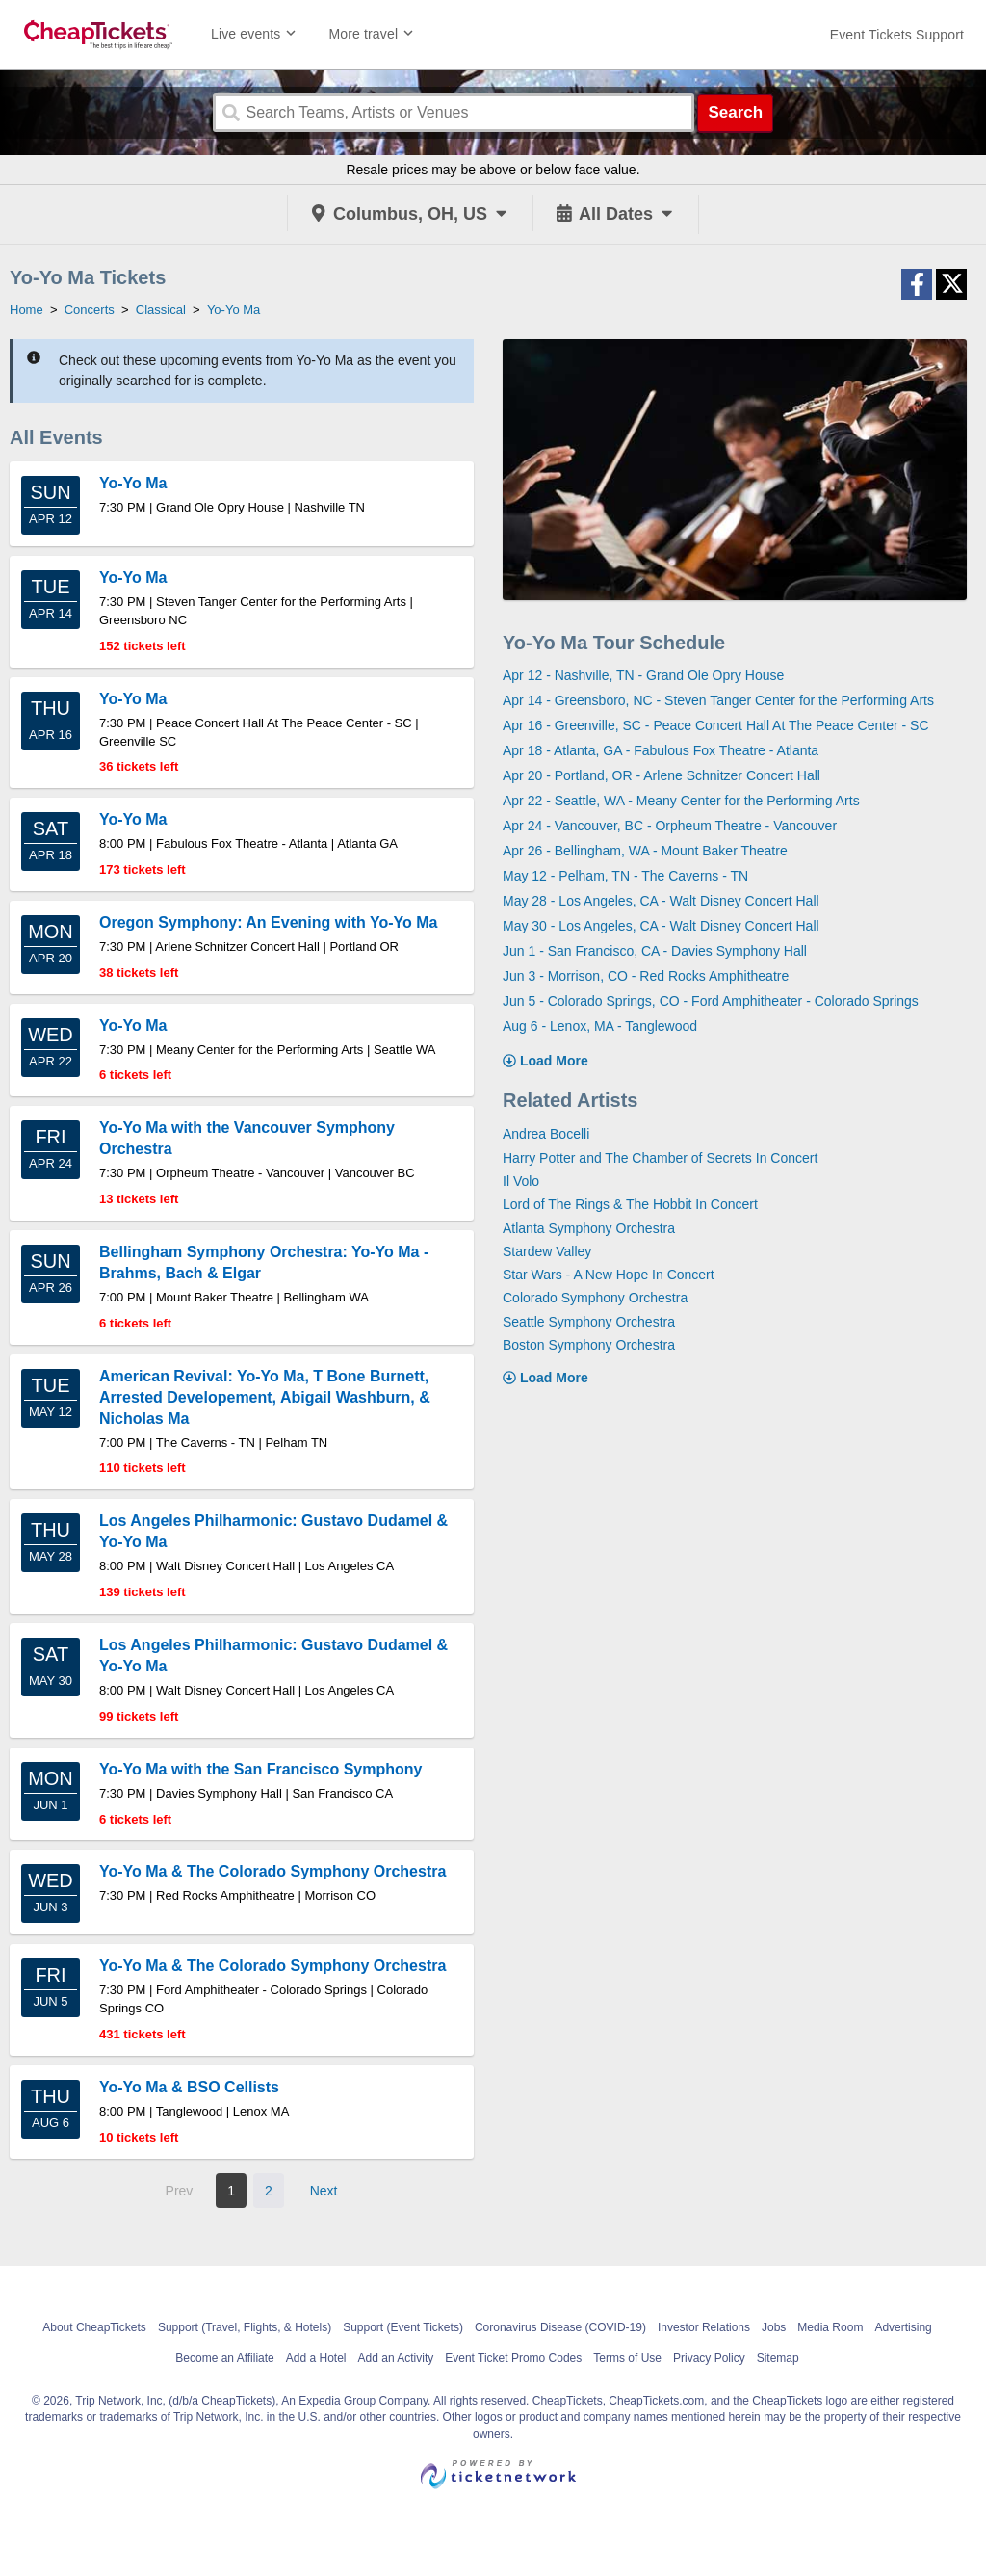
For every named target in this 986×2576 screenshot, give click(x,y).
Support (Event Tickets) (403, 2327)
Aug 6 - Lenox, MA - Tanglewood (600, 1026)
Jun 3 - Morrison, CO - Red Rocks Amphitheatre (646, 976)
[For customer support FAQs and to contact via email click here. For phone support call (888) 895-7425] (897, 35)
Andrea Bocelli (546, 1134)
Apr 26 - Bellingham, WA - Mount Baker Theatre (645, 850)
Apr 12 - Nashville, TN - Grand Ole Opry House (643, 675)
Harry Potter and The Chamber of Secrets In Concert (660, 1158)
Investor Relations (704, 2327)
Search (735, 112)
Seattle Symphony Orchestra (589, 1321)
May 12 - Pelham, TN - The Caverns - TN (625, 875)
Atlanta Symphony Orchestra (589, 1228)
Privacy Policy (709, 2358)
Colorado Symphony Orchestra (595, 1297)
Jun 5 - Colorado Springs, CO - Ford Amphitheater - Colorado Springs (711, 1001)
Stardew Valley (547, 1251)
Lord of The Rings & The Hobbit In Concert (630, 1204)
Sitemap (778, 2358)
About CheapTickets (94, 2327)
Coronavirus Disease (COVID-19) (560, 2327)
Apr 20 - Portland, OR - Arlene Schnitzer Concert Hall (661, 775)
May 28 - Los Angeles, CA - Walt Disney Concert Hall (661, 900)
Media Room (830, 2327)
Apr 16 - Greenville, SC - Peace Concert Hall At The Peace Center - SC (716, 725)
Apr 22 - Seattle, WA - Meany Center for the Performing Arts (681, 800)
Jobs (774, 2327)
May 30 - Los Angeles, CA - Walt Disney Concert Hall (661, 925)
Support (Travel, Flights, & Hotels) (244, 2327)
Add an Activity (396, 2358)
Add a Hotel (316, 2358)
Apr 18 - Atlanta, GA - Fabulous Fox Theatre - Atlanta (660, 750)
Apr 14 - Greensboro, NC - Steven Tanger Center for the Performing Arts (718, 700)
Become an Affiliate (224, 2358)
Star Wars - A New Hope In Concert (608, 1274)
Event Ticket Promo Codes (513, 2358)
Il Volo (521, 1181)
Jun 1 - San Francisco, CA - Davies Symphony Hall (655, 951)
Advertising (902, 2327)
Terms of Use (627, 2358)
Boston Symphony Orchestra (589, 1345)
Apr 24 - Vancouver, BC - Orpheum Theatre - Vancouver (670, 825)
